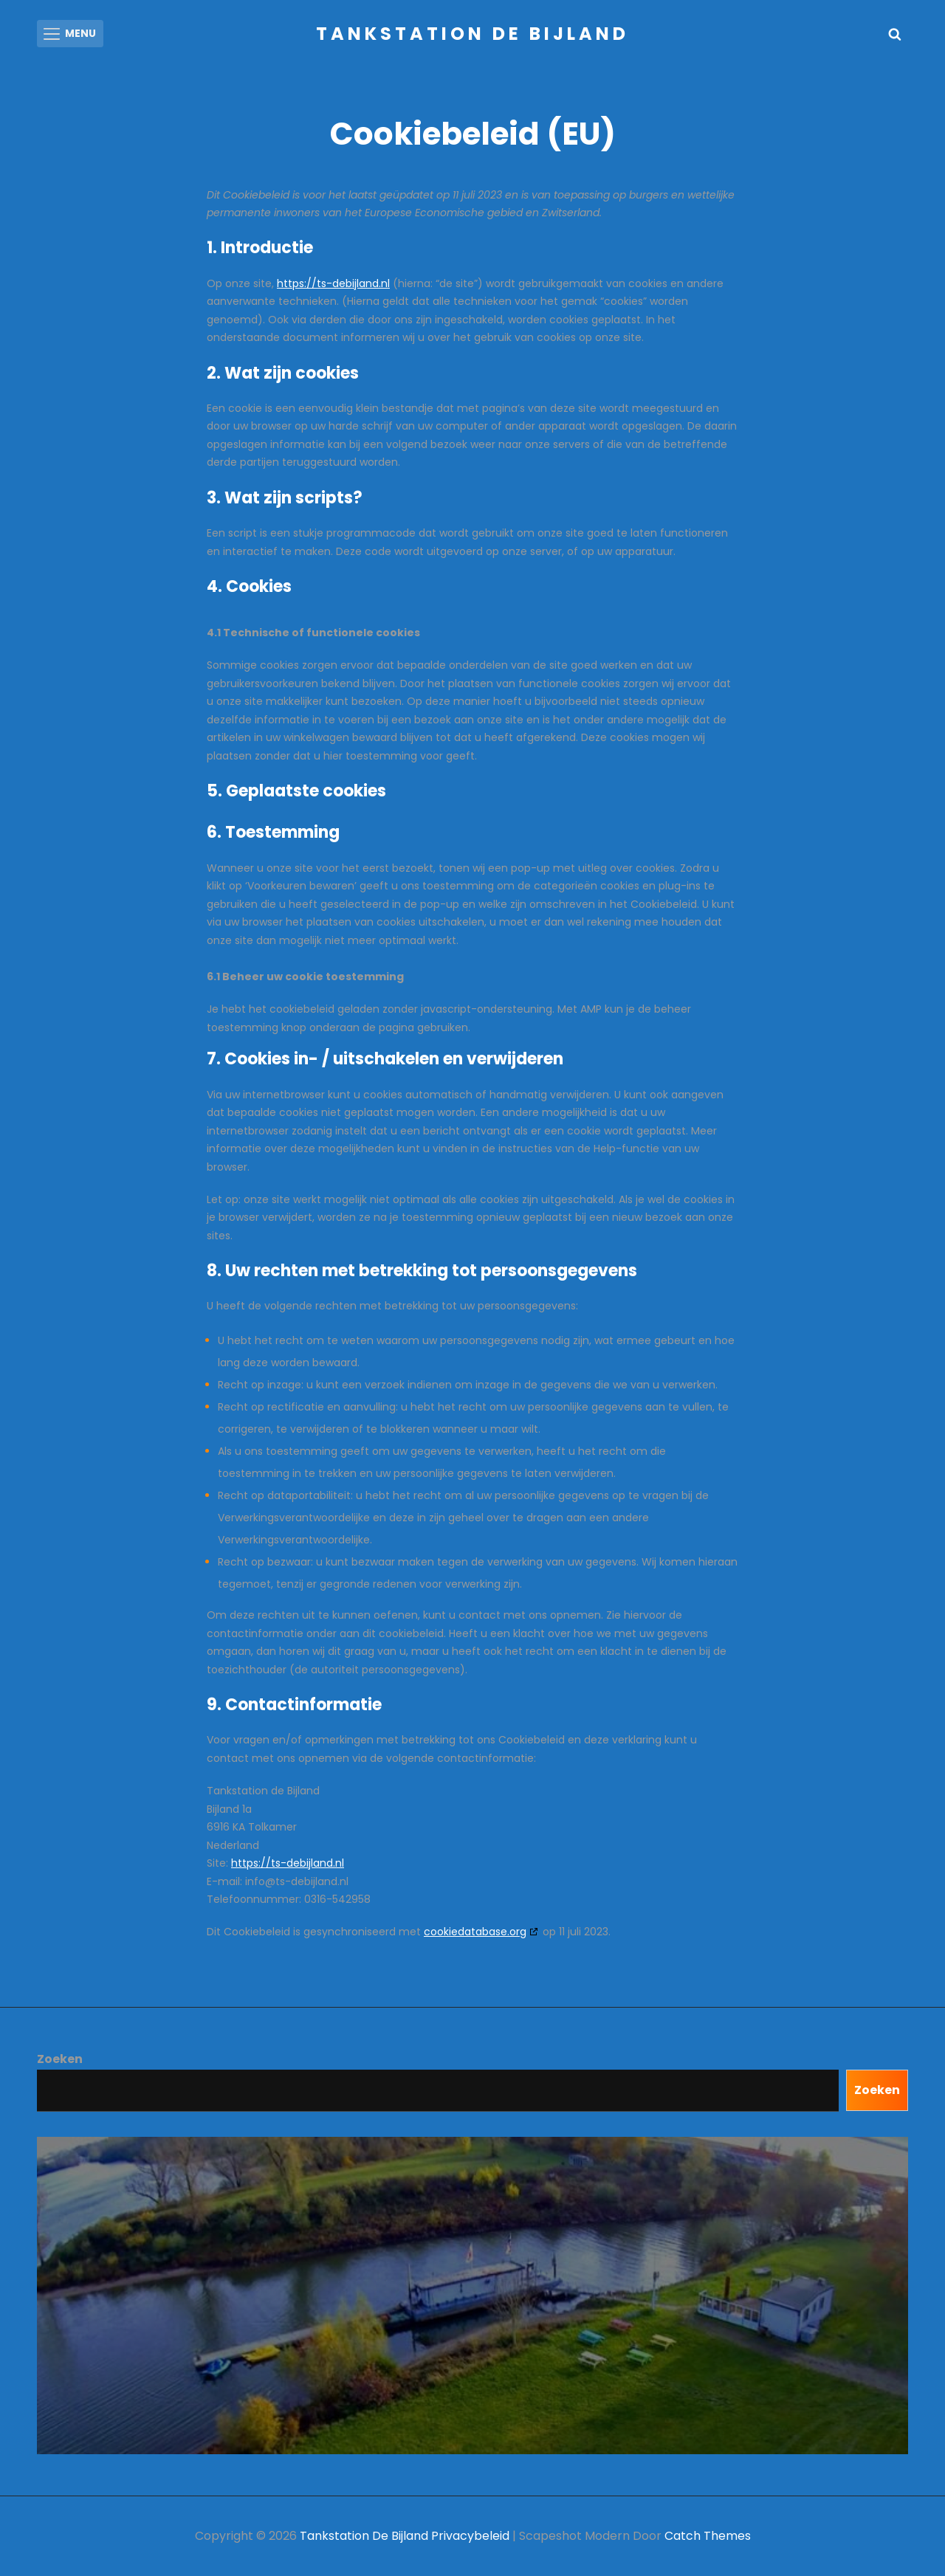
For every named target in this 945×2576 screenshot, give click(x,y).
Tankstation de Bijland (472, 33)
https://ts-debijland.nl (333, 283)
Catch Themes (707, 2535)
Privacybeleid (470, 2535)
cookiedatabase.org (475, 1931)
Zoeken (60, 2058)
